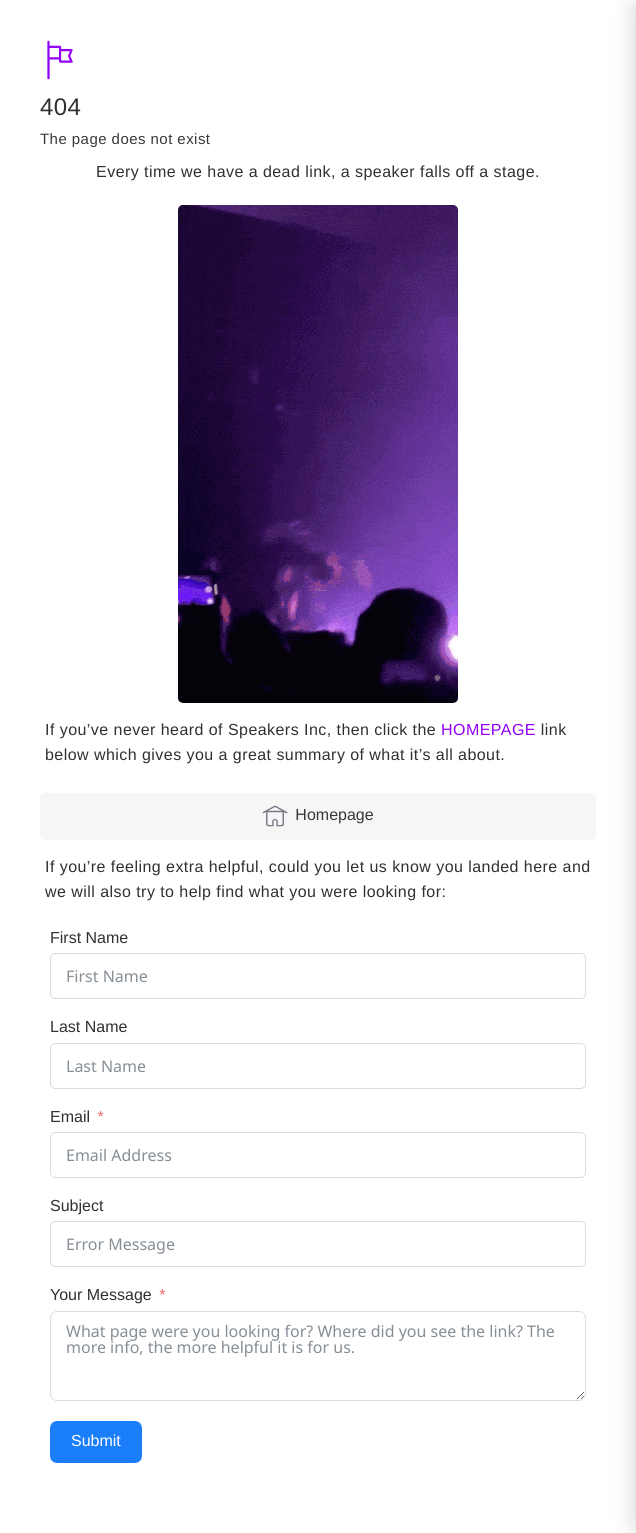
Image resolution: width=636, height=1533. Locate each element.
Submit (96, 1441)
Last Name (88, 1027)
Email (70, 1117)
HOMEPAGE (488, 730)
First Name (89, 938)
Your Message (101, 1295)
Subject (76, 1206)
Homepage (317, 816)
